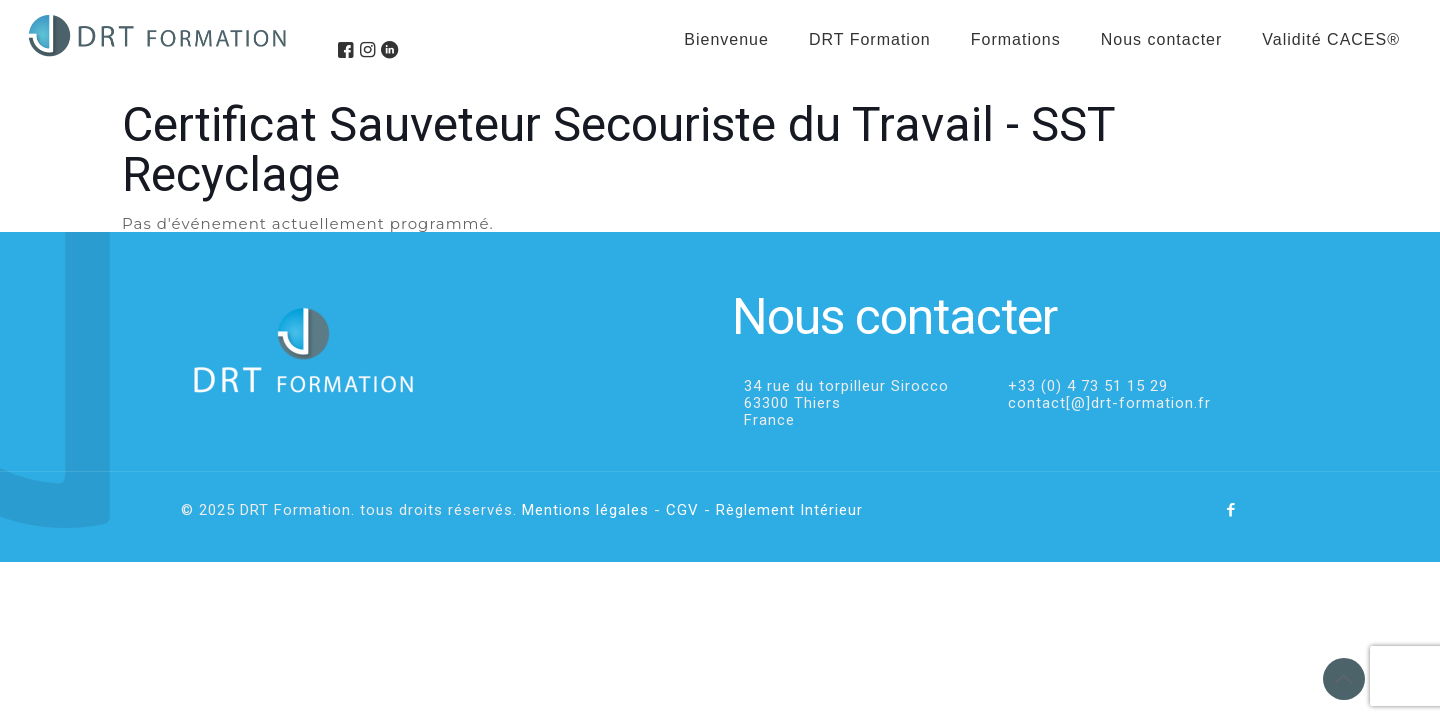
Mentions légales (585, 510)
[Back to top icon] (1344, 679)
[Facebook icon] (1231, 510)
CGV (682, 510)
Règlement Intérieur (789, 510)
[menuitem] (1016, 90)
